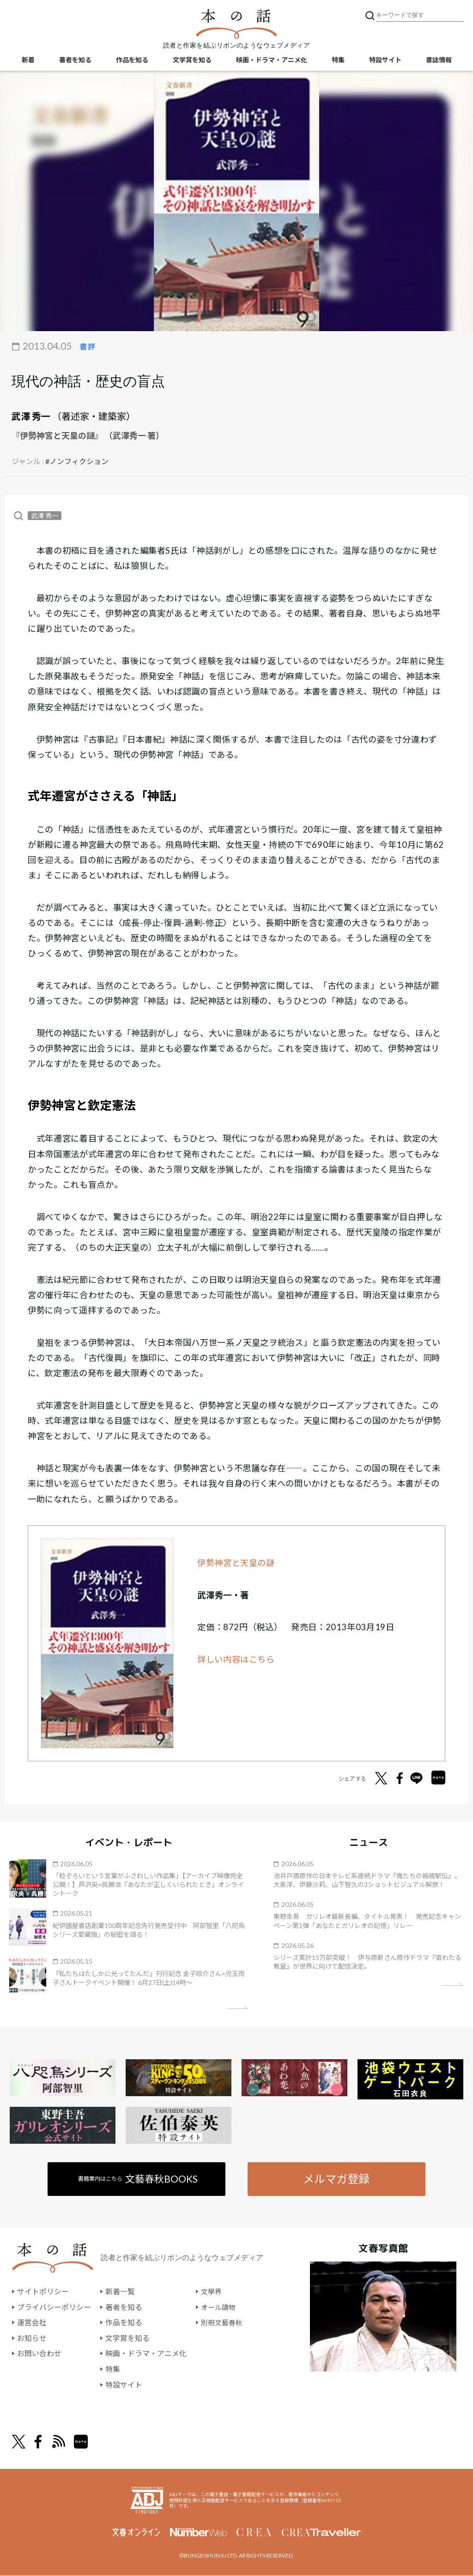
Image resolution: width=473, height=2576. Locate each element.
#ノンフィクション (77, 461)
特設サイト (385, 60)
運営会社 (32, 2322)
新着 (28, 60)
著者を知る (75, 60)
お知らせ (32, 2338)
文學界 (212, 2291)
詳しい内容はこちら (236, 1659)
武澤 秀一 (31, 416)
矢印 (238, 2007)
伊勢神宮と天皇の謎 (236, 1563)
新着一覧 (120, 2291)
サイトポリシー (43, 2291)
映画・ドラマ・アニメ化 (271, 60)
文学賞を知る (192, 60)
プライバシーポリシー (54, 2307)
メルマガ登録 (336, 2178)
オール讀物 (219, 2307)
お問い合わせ (39, 2354)
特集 (338, 60)
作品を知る (132, 60)
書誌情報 (439, 60)
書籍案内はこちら (138, 2178)
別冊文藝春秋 (223, 2322)
